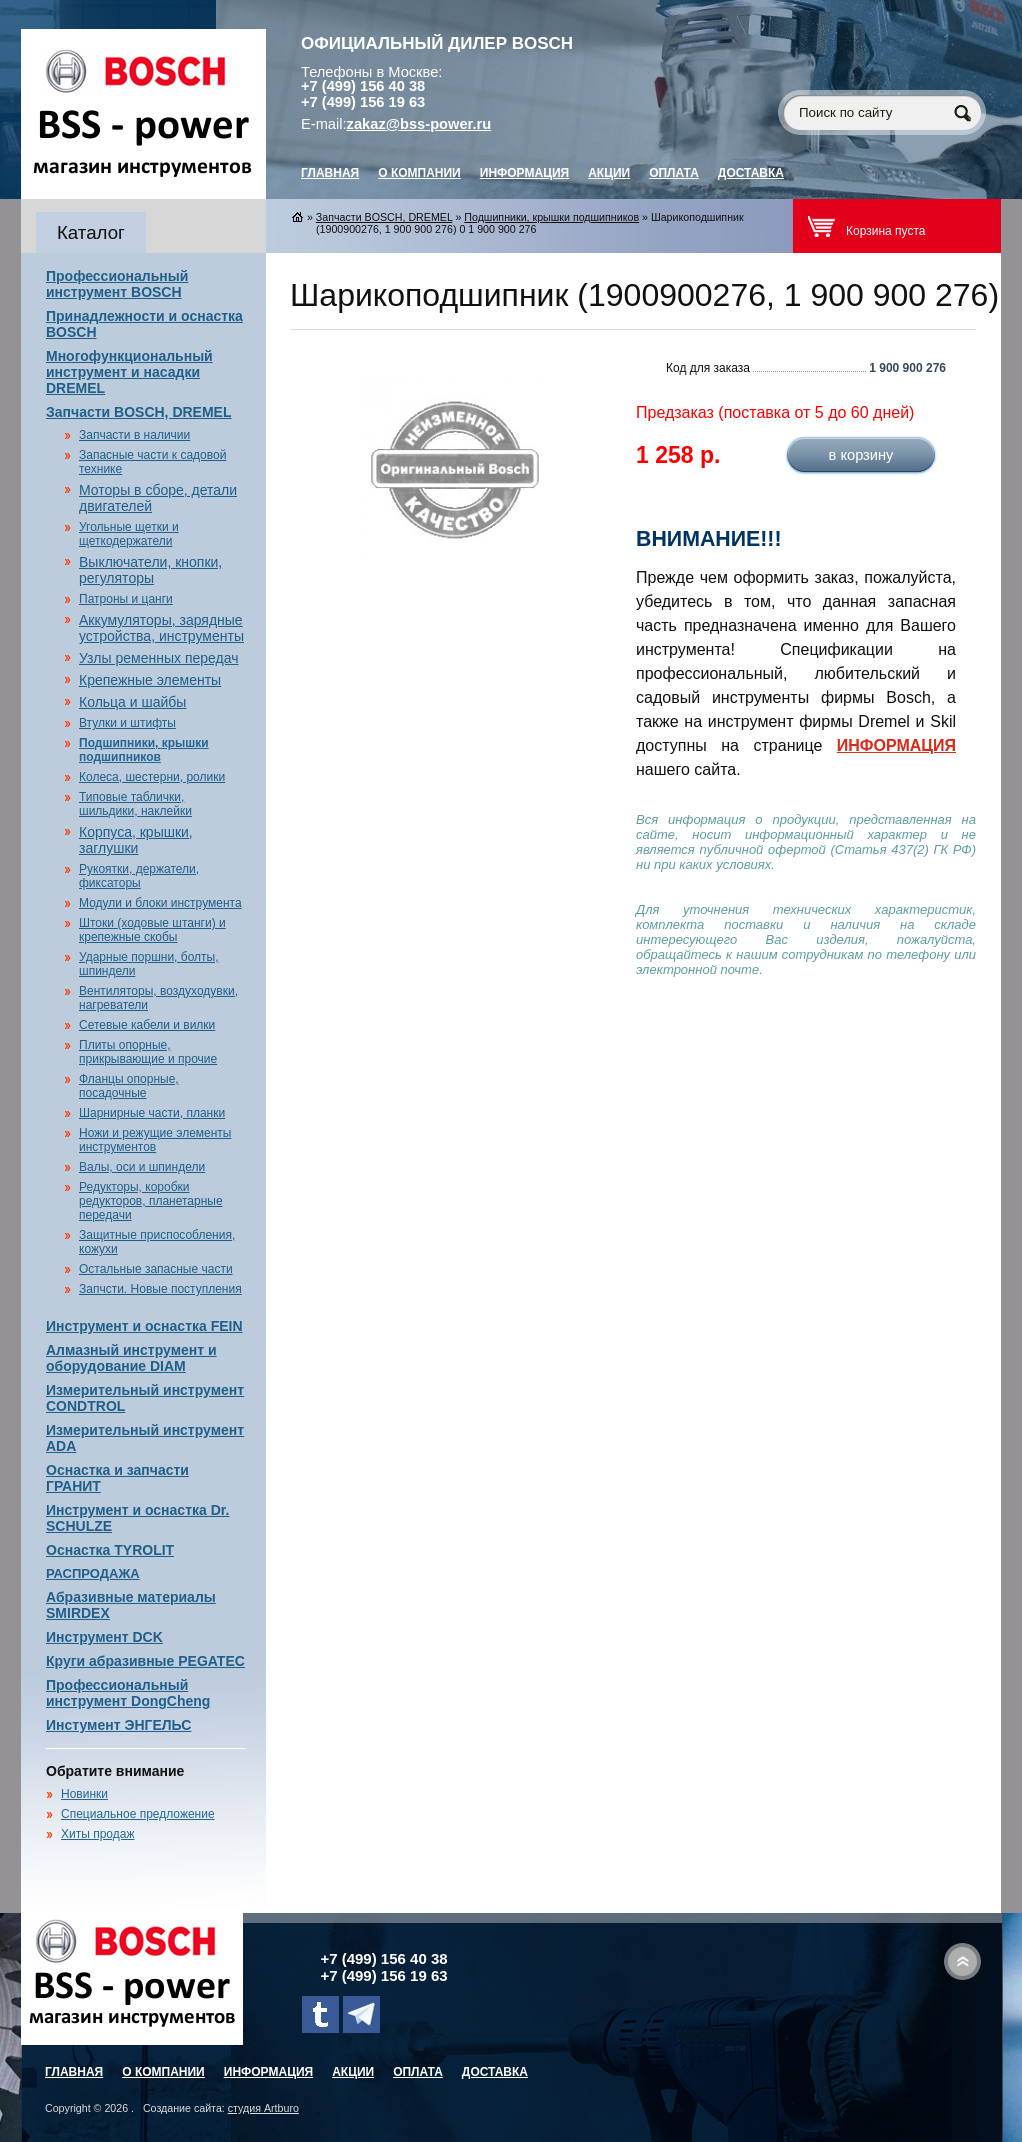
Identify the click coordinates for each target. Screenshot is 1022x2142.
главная (330, 173)
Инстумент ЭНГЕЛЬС (118, 1725)
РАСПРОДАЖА (93, 1573)
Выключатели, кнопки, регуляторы (150, 570)
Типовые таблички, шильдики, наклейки (135, 804)
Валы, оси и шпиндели (142, 1167)
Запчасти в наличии (134, 435)
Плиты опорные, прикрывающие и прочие (148, 1052)
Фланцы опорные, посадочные (129, 1086)
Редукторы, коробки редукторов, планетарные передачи (151, 1201)
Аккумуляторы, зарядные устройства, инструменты (161, 628)
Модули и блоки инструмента (160, 903)
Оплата (674, 173)
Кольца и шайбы (132, 702)
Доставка (751, 173)
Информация (524, 173)
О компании (419, 173)
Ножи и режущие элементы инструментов (155, 1140)
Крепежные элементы (150, 680)
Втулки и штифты (127, 723)
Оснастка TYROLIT (110, 1550)
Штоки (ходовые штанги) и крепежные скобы (152, 930)
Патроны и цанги (126, 599)
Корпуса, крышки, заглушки (136, 840)
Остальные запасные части (156, 1269)
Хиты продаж (97, 1834)
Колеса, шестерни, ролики (152, 777)
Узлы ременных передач (158, 658)
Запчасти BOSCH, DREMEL (139, 412)
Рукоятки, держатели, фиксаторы (139, 876)
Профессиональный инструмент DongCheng (128, 1693)
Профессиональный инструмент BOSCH (117, 284)
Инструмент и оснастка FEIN (144, 1326)
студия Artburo (263, 2108)
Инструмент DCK (104, 1637)
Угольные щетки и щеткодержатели (129, 534)
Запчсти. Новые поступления (160, 1289)
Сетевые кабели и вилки (147, 1025)
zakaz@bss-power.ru (419, 124)
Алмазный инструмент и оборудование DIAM (131, 1358)
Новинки (84, 1794)
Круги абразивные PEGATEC (145, 1661)
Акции (609, 173)
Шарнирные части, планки (152, 1113)
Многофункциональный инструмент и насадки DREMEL (129, 372)
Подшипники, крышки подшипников (144, 750)
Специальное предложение (138, 1814)
